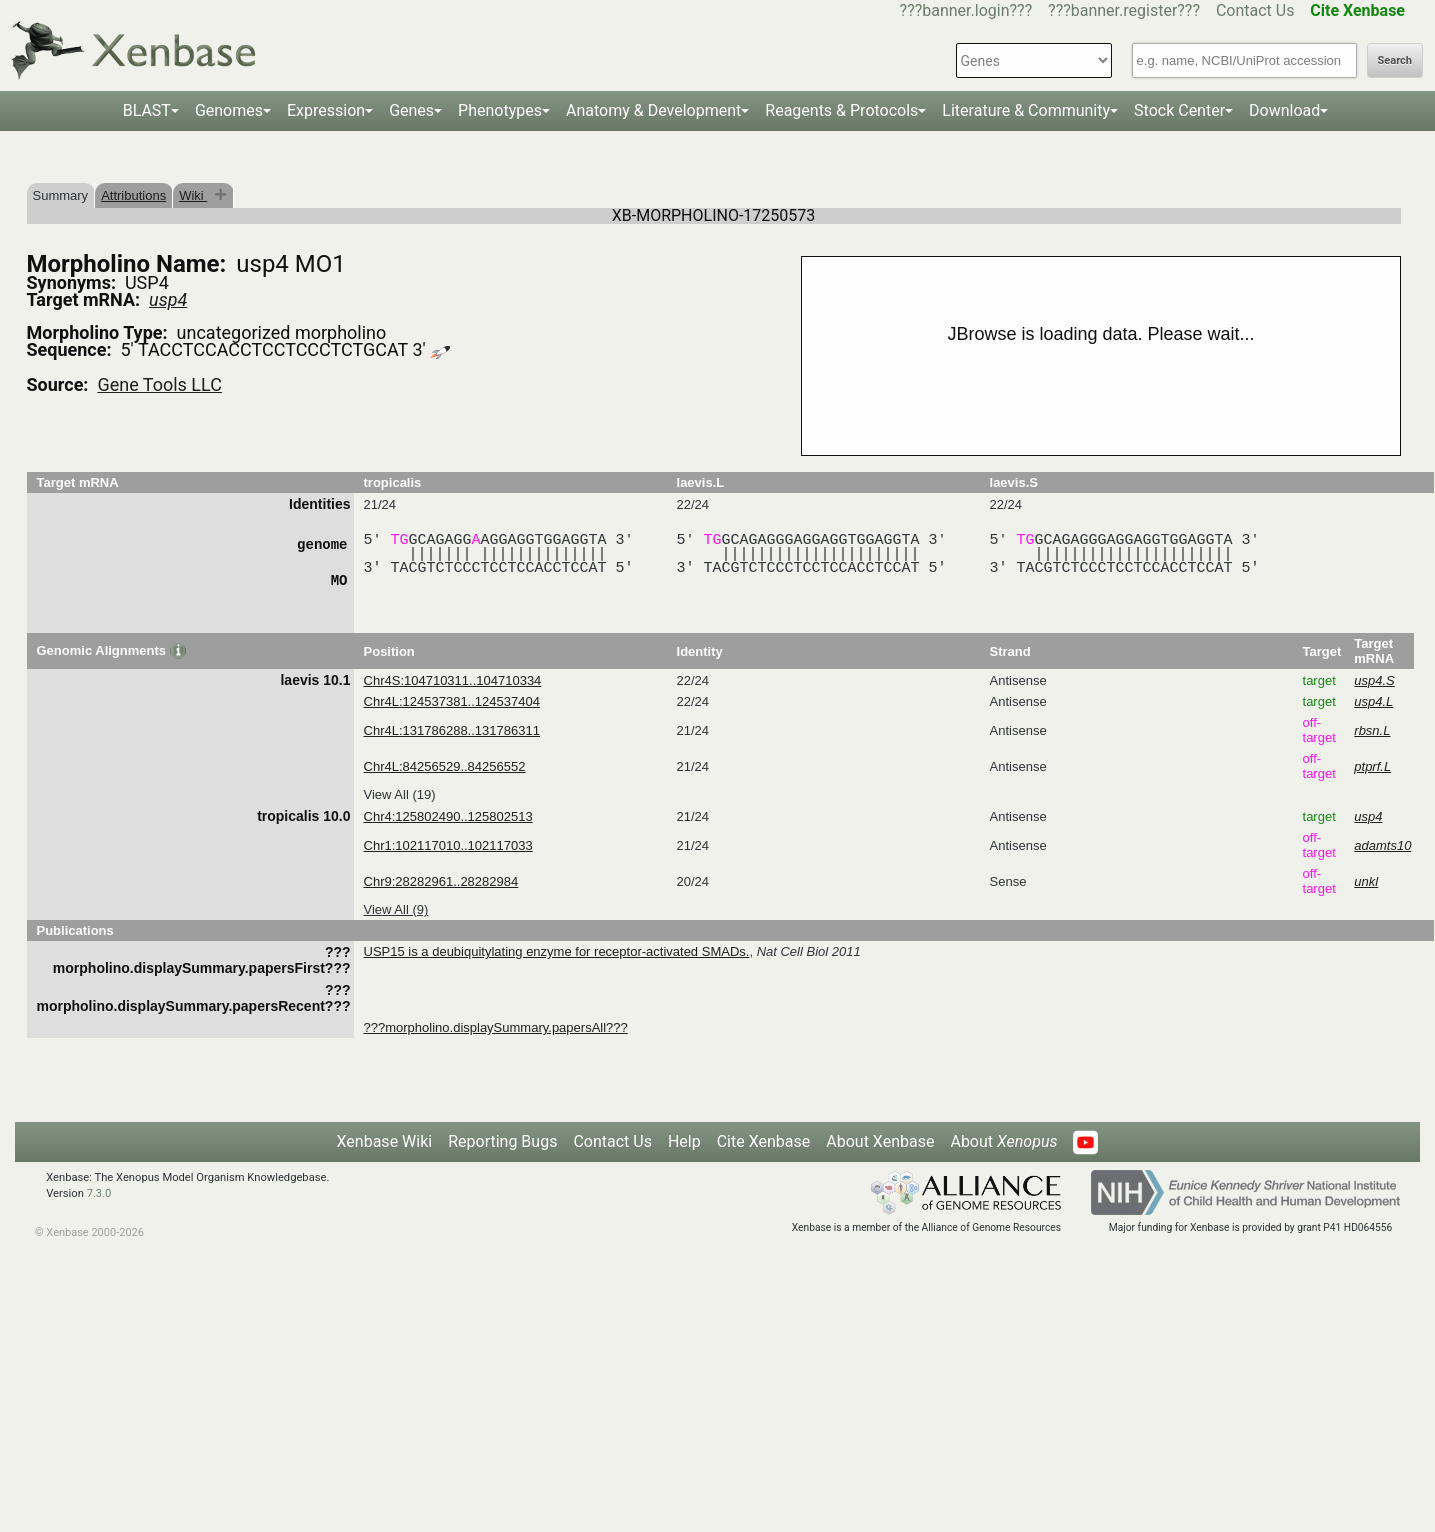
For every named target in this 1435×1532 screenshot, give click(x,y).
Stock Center (1179, 110)
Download (1284, 110)
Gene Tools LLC (159, 384)
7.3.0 (99, 1193)
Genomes (229, 110)
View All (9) (396, 909)
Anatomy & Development (653, 110)
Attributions (133, 195)
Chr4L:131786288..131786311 (452, 730)
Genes (411, 110)
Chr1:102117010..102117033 (448, 845)
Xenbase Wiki (385, 1141)
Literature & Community (1026, 110)
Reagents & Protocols (841, 110)
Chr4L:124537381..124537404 (452, 701)
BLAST (147, 110)
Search (1395, 60)
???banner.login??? (966, 10)
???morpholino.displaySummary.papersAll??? (496, 1027)
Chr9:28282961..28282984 (441, 881)
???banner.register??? (1124, 10)
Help (684, 1141)
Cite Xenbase (764, 1141)
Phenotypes (500, 110)
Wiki (193, 195)
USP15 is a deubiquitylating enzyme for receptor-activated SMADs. (557, 951)
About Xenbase (880, 1141)
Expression (326, 110)
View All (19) (400, 794)
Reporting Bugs (502, 1141)
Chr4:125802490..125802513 (448, 816)
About (1003, 1141)
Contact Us (1255, 10)
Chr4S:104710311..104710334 (453, 680)
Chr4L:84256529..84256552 (445, 766)
